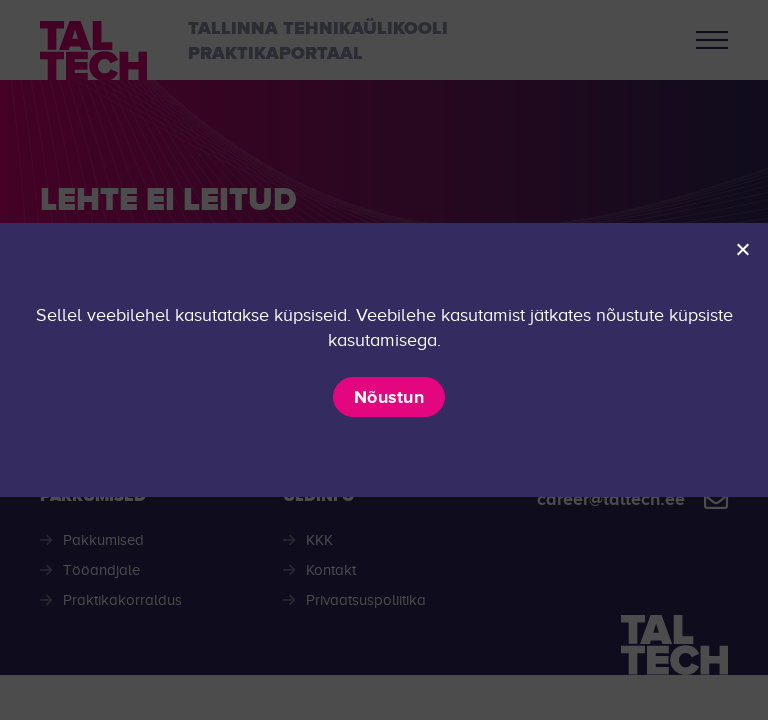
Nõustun (389, 397)
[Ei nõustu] (742, 249)
